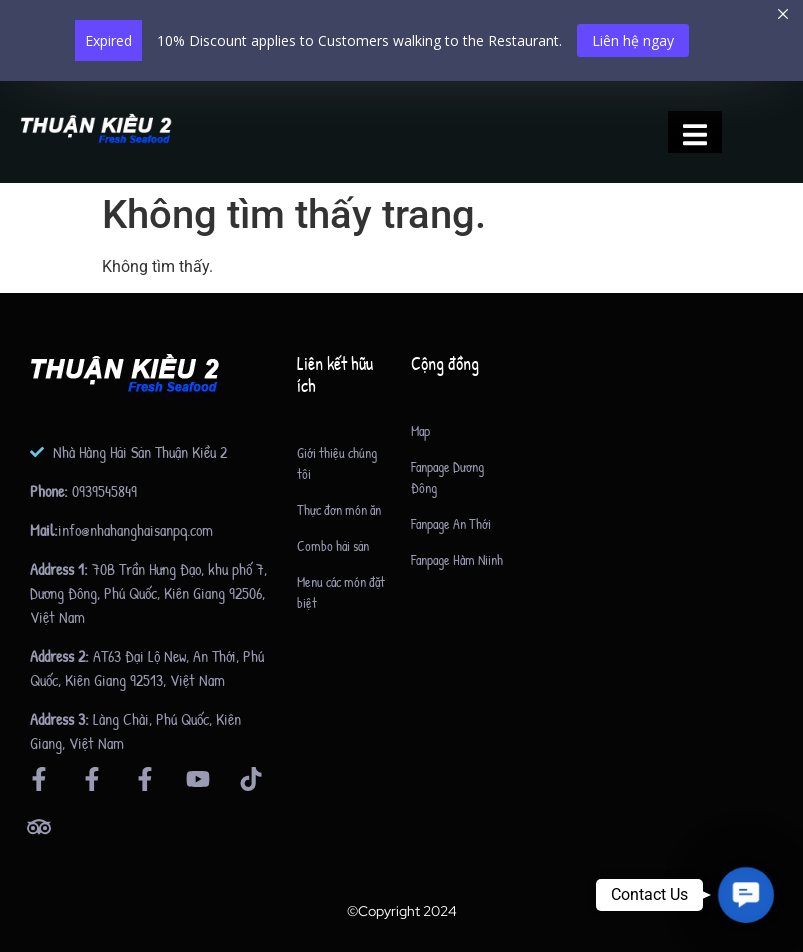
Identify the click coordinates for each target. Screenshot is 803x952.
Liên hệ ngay (633, 40)
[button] (745, 894)
